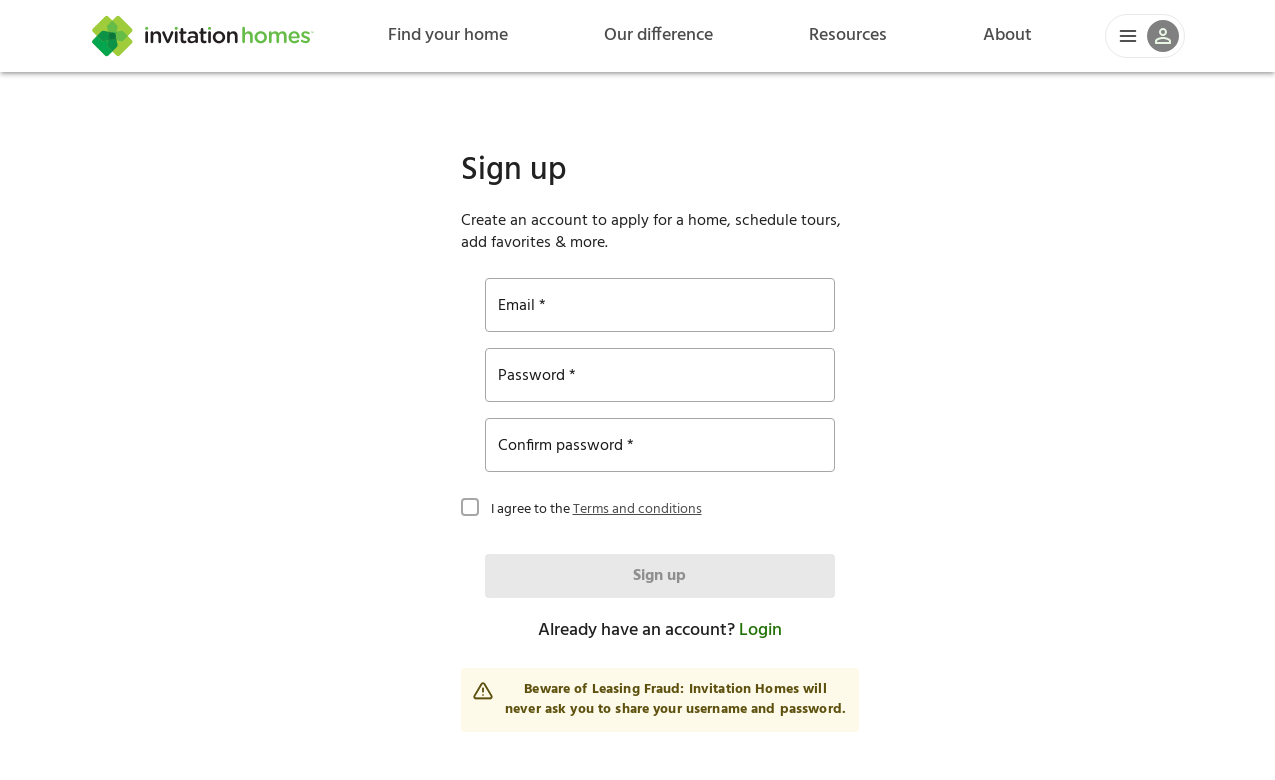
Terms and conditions (165, 363)
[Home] (187, 44)
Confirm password (83, 309)
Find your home (442, 43)
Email (39, 201)
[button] (1162, 44)
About (1016, 43)
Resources (854, 43)
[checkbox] (637, 345)
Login (142, 578)
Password (54, 255)
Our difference (658, 43)
